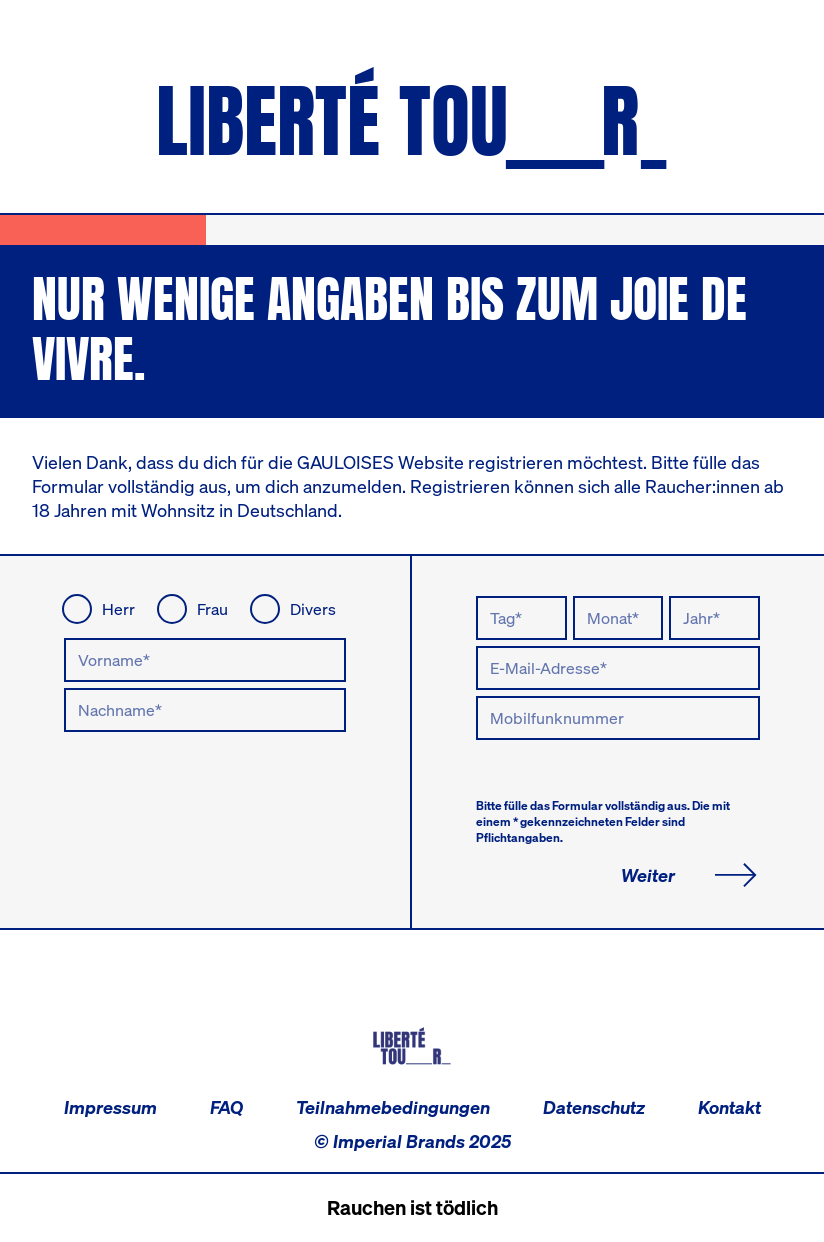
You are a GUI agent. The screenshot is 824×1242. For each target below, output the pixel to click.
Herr (118, 609)
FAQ (226, 1107)
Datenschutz (594, 1107)
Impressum (110, 1107)
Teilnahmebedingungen (393, 1107)
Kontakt (729, 1107)
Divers (313, 609)
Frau (212, 609)
